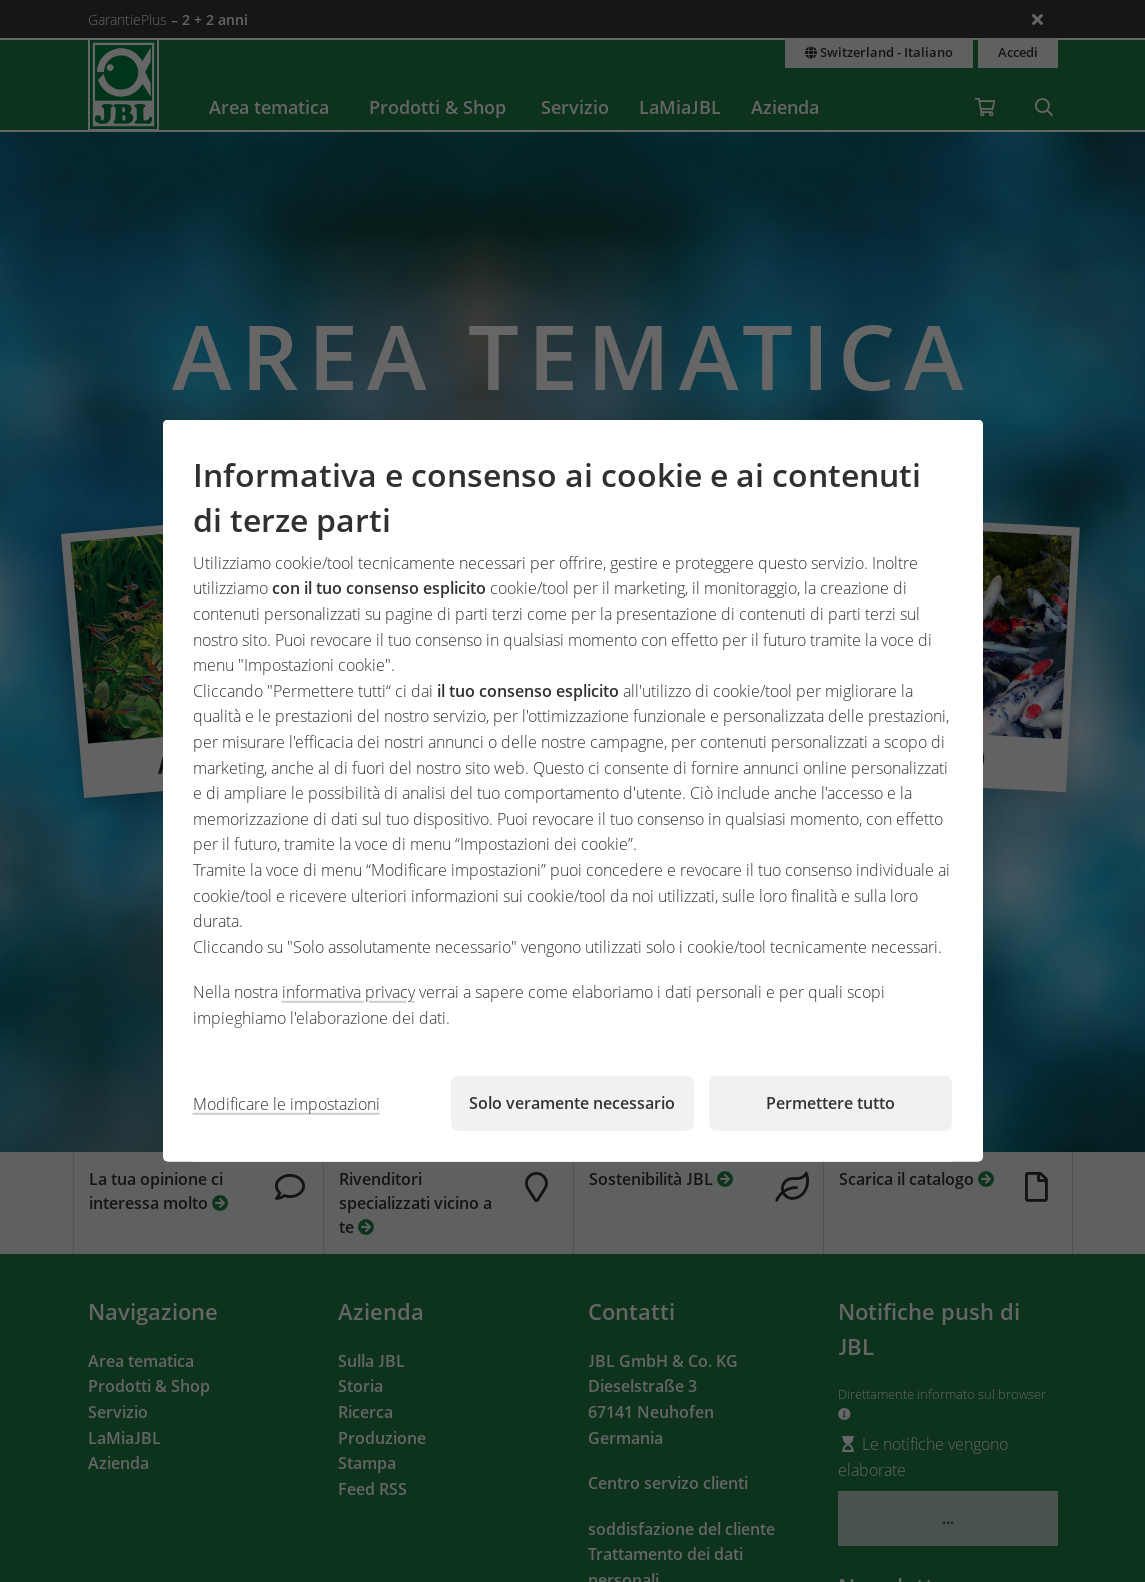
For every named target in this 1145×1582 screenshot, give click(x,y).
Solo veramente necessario (572, 1103)
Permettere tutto (830, 1103)
